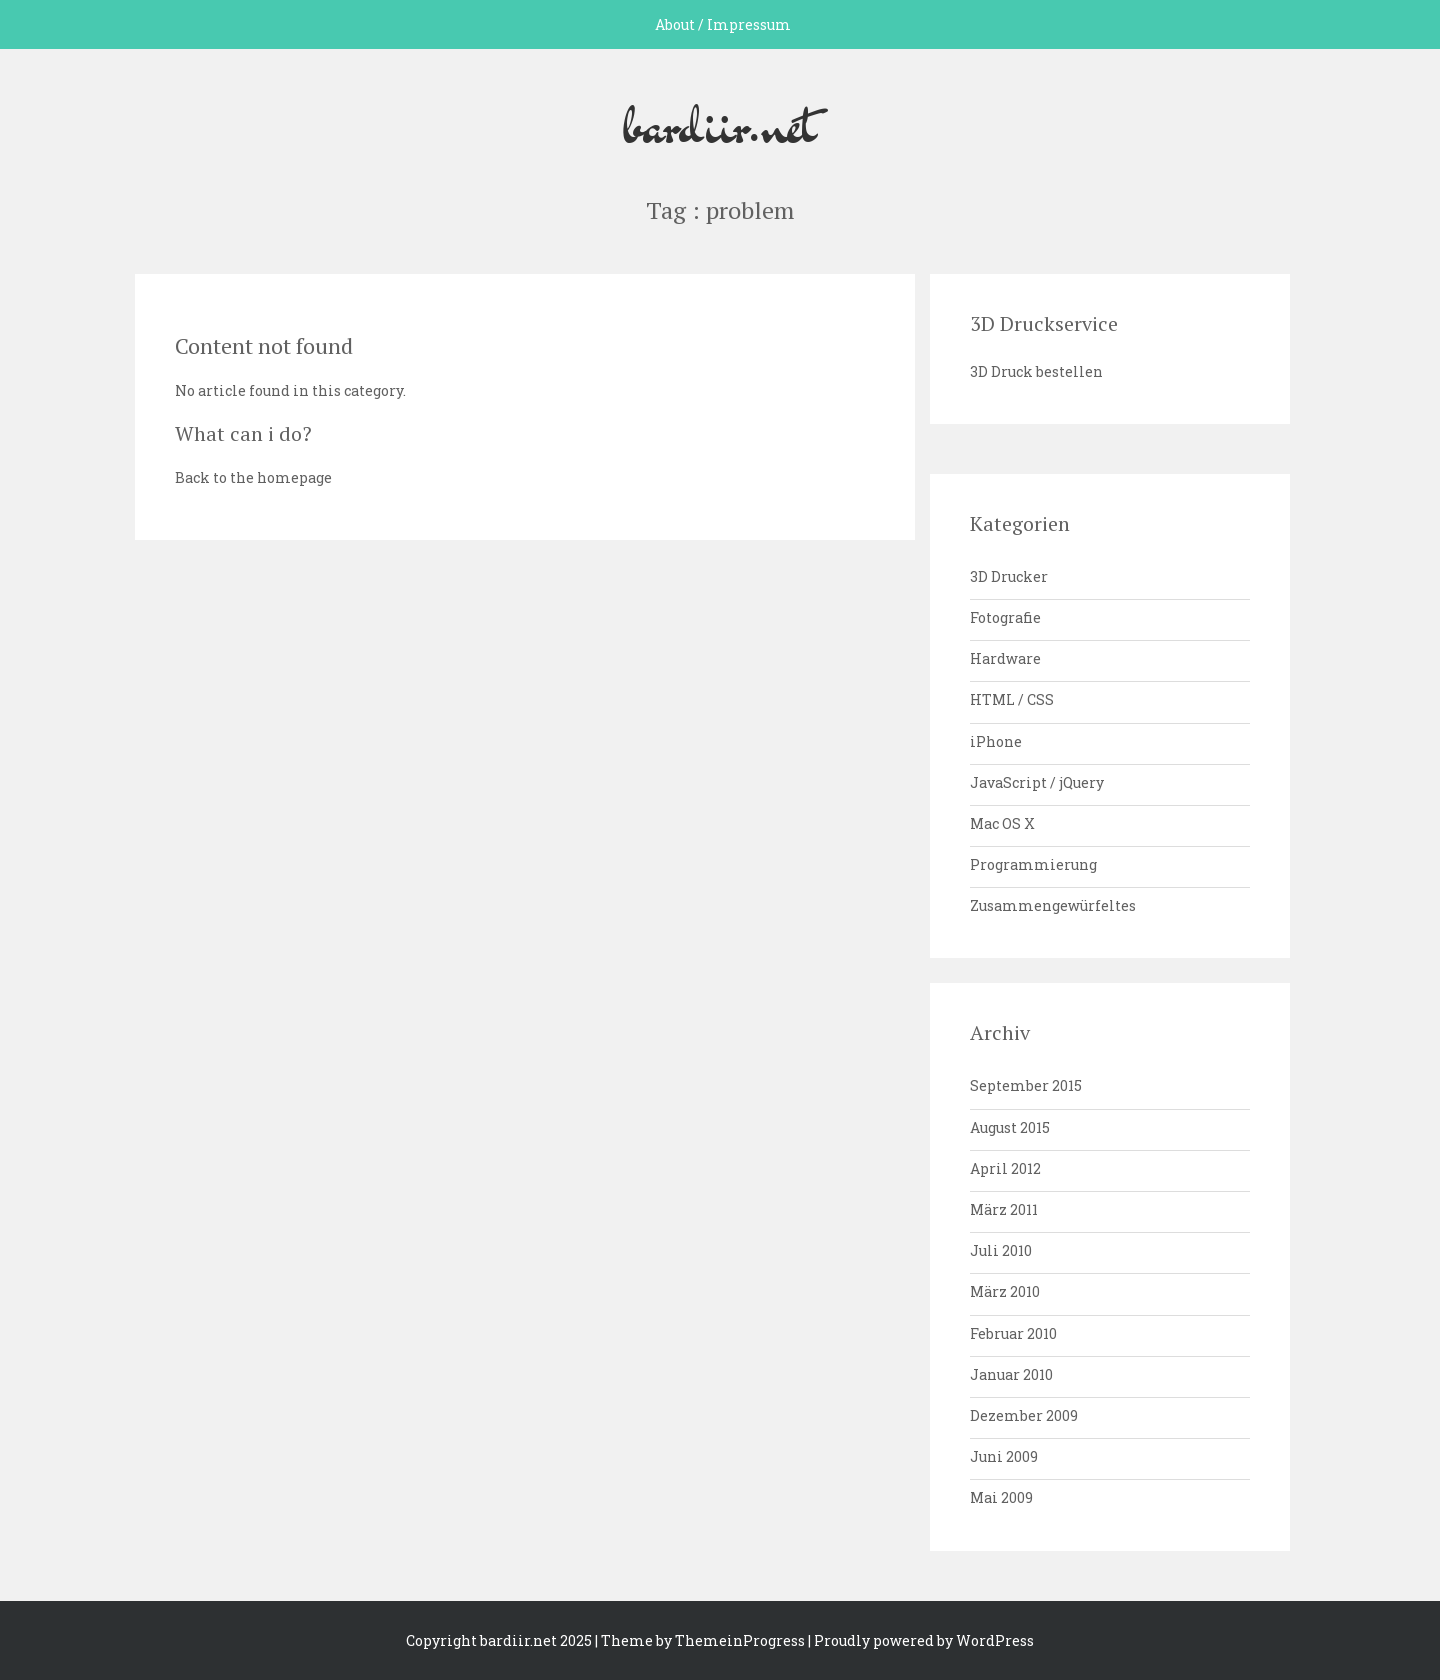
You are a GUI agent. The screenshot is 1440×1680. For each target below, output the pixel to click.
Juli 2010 (1001, 1250)
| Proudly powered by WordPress (921, 1640)
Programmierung (1033, 864)
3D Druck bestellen (1036, 371)
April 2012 (1005, 1168)
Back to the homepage (253, 477)
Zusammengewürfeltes (1053, 905)
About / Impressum (723, 24)
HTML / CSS (1012, 699)
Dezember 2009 (1024, 1415)
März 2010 (1005, 1291)
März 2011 (1004, 1209)
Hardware (1005, 658)
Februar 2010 (1013, 1333)
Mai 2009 (1001, 1497)
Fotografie (1005, 617)
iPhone (996, 741)
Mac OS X (1002, 823)
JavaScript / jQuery (1037, 782)
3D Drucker (1009, 576)
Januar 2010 (1011, 1374)
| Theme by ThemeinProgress (700, 1640)
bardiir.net (720, 123)
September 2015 (1026, 1085)
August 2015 (1010, 1127)
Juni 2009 (1004, 1456)
